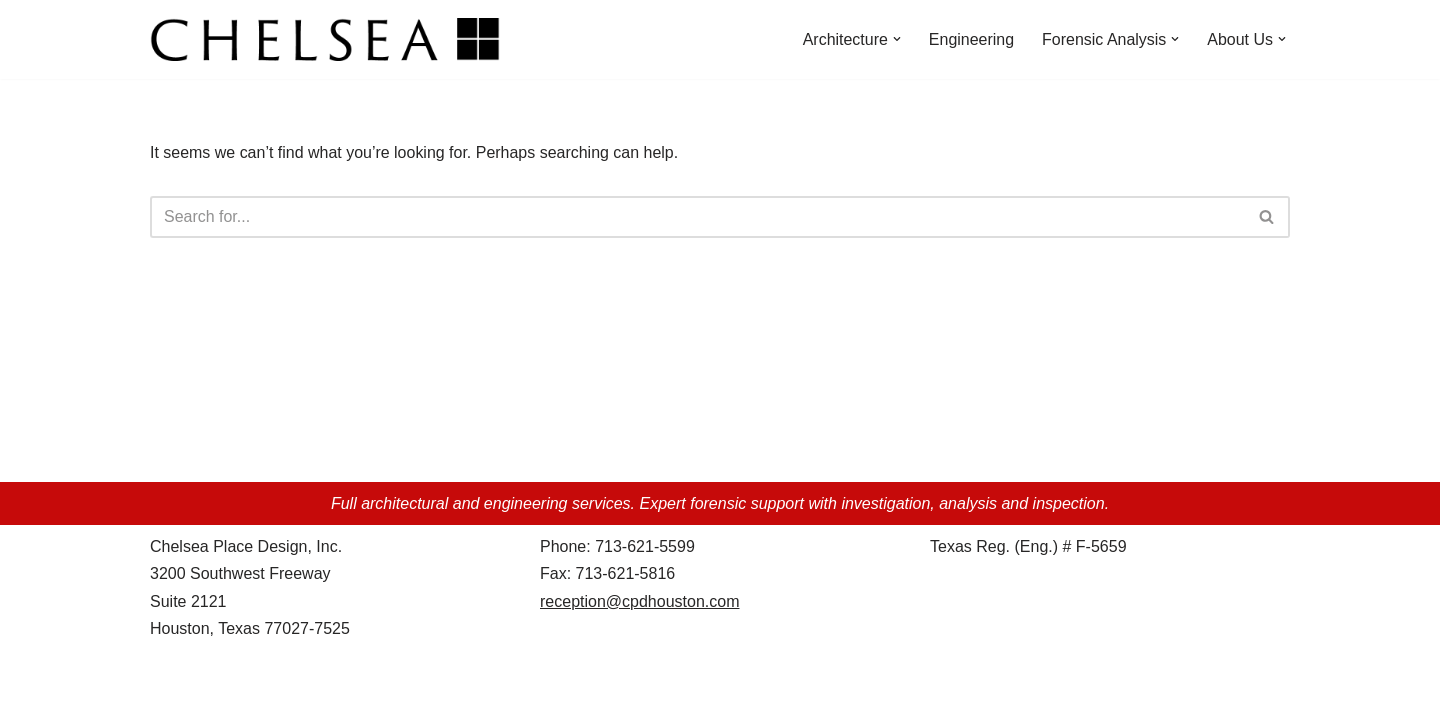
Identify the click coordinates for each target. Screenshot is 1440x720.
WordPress (328, 694)
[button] (896, 39)
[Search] (697, 217)
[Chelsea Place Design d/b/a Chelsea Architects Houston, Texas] (330, 39)
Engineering (970, 39)
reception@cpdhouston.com (639, 619)
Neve (168, 694)
